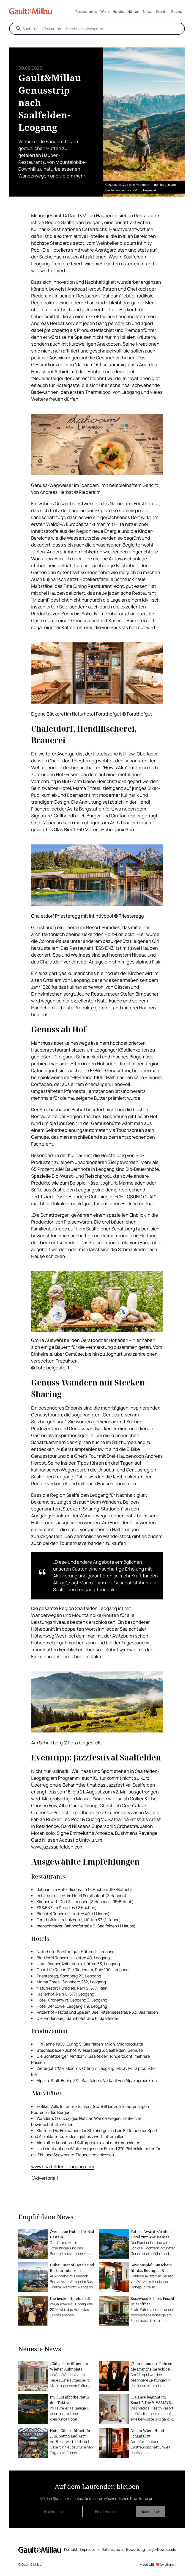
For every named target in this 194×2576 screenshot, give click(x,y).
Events (161, 11)
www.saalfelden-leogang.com (62, 2166)
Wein (104, 11)
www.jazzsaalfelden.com (57, 1847)
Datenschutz (112, 2549)
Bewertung (135, 2549)
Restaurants (86, 11)
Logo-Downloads (162, 2549)
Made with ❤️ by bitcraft (158, 2564)
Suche (176, 11)
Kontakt (70, 2549)
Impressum (89, 2549)
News (147, 11)
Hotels (118, 11)
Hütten (133, 11)
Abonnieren (150, 2511)
